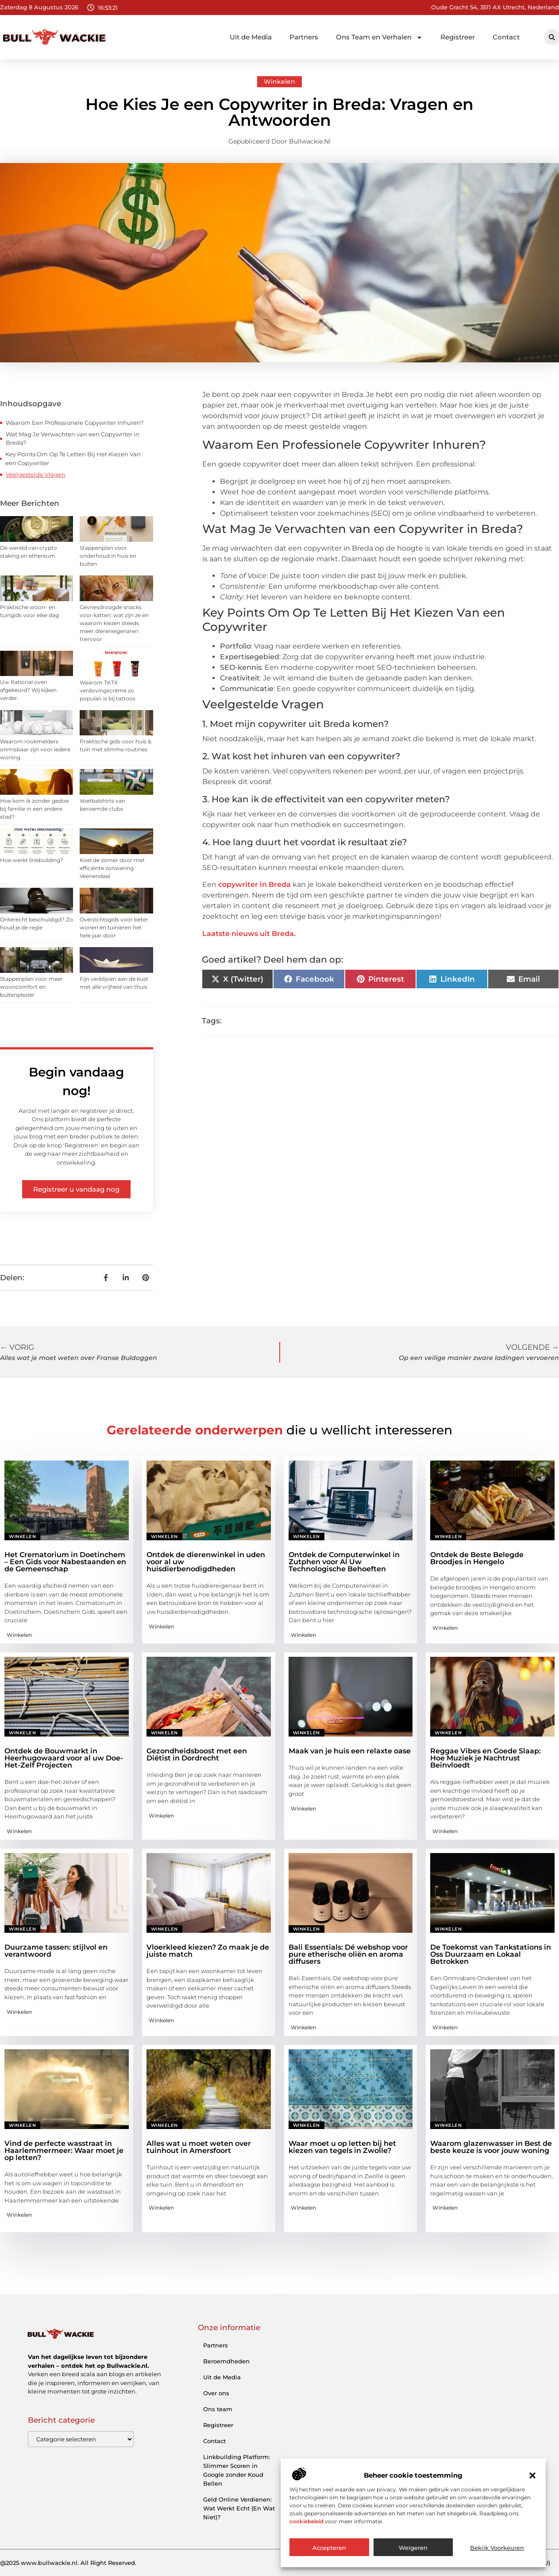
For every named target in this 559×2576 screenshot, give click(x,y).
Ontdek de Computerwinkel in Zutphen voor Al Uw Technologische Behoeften (344, 1561)
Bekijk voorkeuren (497, 2547)
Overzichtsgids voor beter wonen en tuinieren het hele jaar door (114, 927)
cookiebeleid (306, 2521)
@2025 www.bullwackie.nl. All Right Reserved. (68, 2562)
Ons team (217, 2409)
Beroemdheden (226, 2361)
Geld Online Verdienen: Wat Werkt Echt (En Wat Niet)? (239, 2508)
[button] (532, 2475)
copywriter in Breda (254, 884)
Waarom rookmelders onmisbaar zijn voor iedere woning (35, 749)
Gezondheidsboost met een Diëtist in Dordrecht (196, 1754)
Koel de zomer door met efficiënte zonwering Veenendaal (112, 868)
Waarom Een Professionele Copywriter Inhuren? (74, 422)
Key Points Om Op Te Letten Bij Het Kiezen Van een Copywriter (73, 458)
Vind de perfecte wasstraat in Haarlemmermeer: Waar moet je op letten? (63, 2150)
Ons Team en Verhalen (379, 37)
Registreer (457, 37)
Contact (506, 37)
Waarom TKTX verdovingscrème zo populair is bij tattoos (107, 690)
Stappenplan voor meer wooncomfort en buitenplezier (31, 986)
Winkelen (279, 81)
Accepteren (329, 2547)
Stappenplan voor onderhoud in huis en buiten (108, 555)
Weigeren (413, 2547)
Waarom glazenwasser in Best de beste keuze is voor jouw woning (491, 2147)
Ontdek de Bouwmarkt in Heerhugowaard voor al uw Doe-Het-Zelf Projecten (63, 1758)
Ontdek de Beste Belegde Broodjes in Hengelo (477, 1558)
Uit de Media (251, 37)
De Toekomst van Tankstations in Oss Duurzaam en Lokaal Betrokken (490, 1954)
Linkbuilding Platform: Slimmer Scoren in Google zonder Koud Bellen (236, 2470)
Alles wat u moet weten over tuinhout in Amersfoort (198, 2147)
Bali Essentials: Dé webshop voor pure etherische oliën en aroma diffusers (348, 1954)
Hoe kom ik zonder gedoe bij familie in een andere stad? (34, 808)
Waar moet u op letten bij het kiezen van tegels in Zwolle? (342, 2147)
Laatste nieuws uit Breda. (249, 933)
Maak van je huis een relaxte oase (350, 1751)
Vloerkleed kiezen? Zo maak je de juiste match (207, 1950)
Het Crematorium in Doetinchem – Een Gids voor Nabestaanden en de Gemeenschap (65, 1561)
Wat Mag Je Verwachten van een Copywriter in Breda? (72, 439)
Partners (303, 37)
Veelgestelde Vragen (36, 474)
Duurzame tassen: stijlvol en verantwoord (56, 1950)
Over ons (216, 2393)
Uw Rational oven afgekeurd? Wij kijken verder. (28, 690)
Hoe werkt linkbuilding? (31, 860)
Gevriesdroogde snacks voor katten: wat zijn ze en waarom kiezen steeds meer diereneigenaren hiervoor (114, 623)
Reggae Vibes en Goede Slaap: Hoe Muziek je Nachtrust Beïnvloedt (485, 1758)
